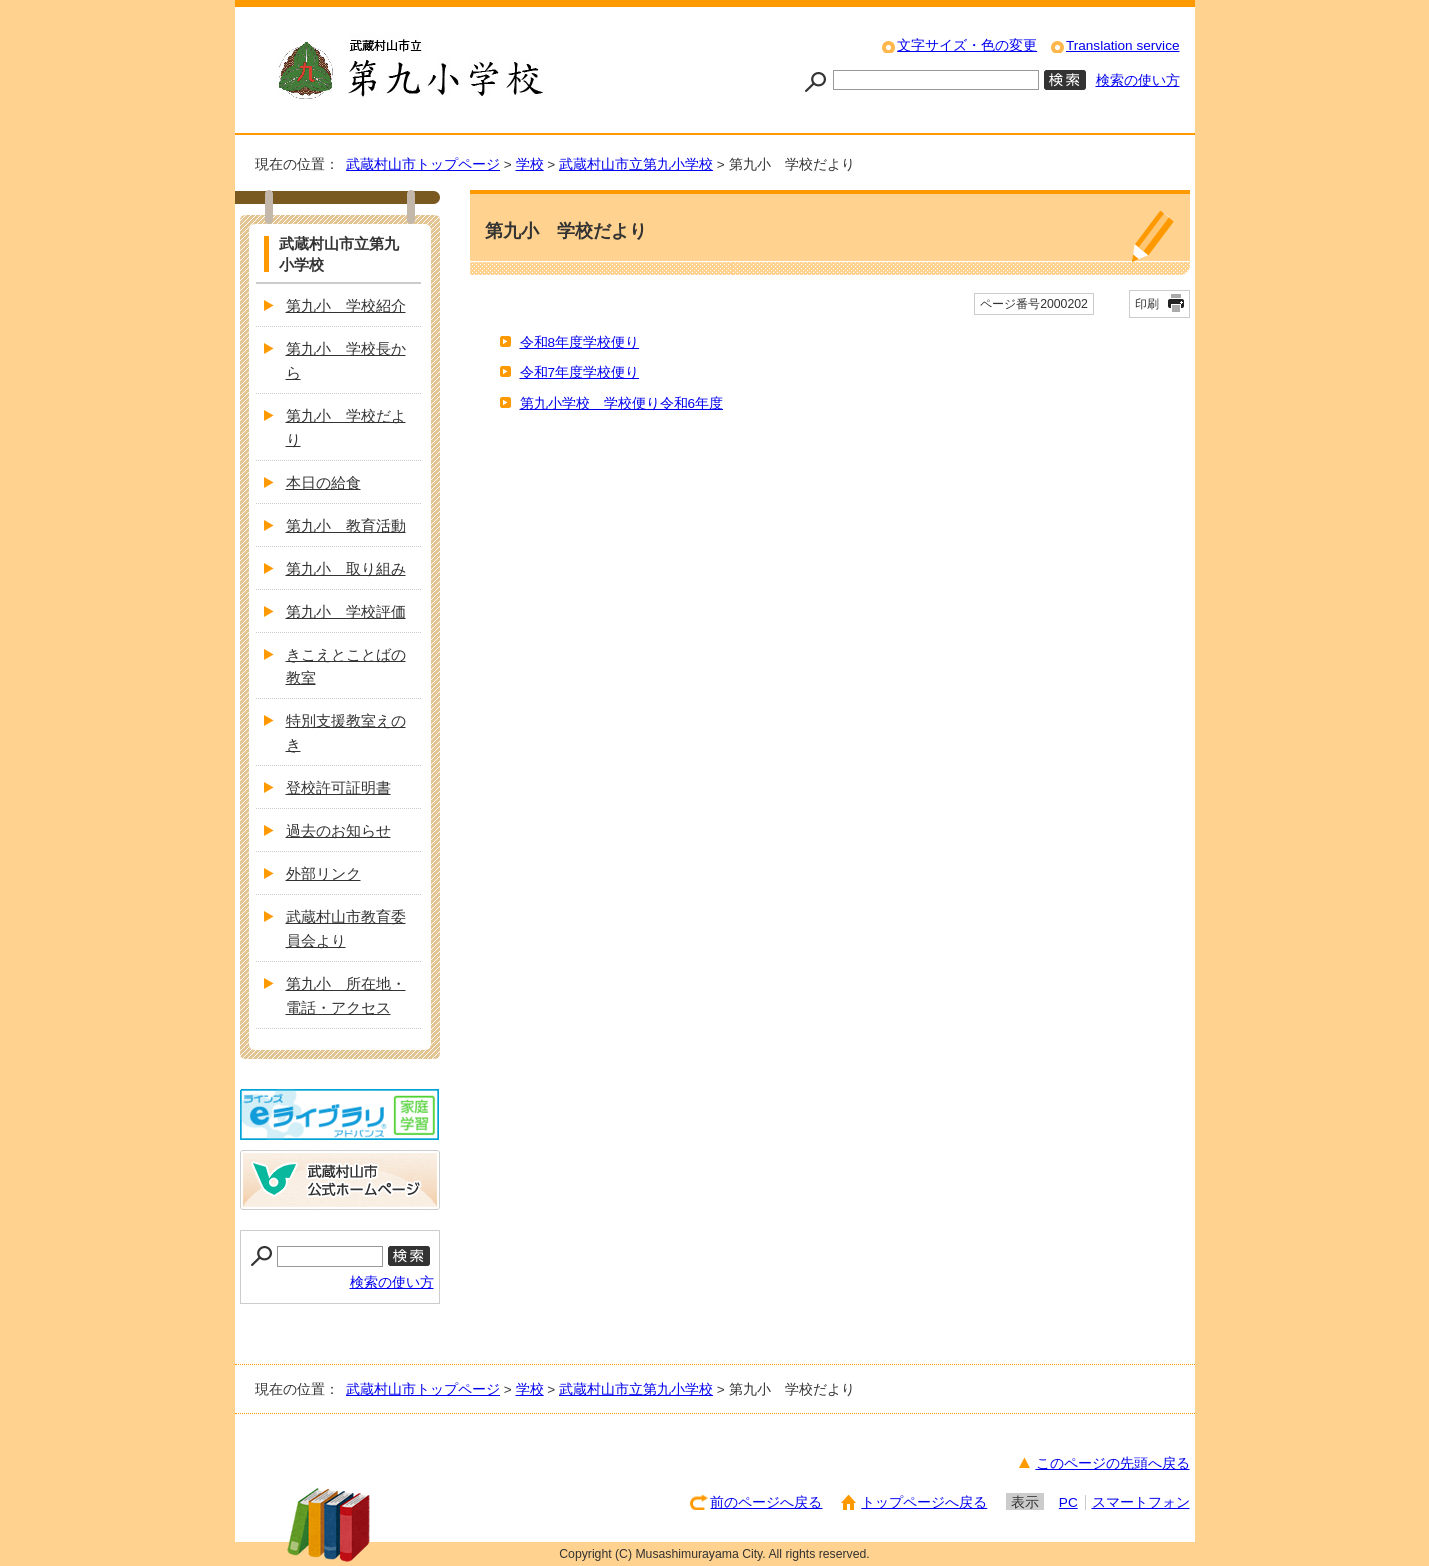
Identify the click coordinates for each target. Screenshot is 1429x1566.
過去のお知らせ (338, 830)
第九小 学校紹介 (346, 305)
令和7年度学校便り (580, 372)
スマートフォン (1141, 1502)
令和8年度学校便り (580, 342)
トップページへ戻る (924, 1502)
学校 (530, 164)
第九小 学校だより (346, 427)
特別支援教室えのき (346, 732)
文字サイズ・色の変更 (967, 45)
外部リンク (323, 873)
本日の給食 (323, 482)
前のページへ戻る (766, 1502)
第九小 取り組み (346, 568)
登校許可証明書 (338, 787)
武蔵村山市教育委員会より (346, 928)
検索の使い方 (1138, 80)
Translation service (1123, 45)
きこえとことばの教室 (346, 666)
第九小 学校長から (346, 360)
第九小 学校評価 (346, 611)
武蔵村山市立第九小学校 (636, 164)
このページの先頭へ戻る (1113, 1463)
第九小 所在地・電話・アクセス (346, 995)
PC (1068, 1502)
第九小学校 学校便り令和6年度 (622, 403)
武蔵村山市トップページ (423, 164)
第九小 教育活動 (346, 525)
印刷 (1147, 304)
